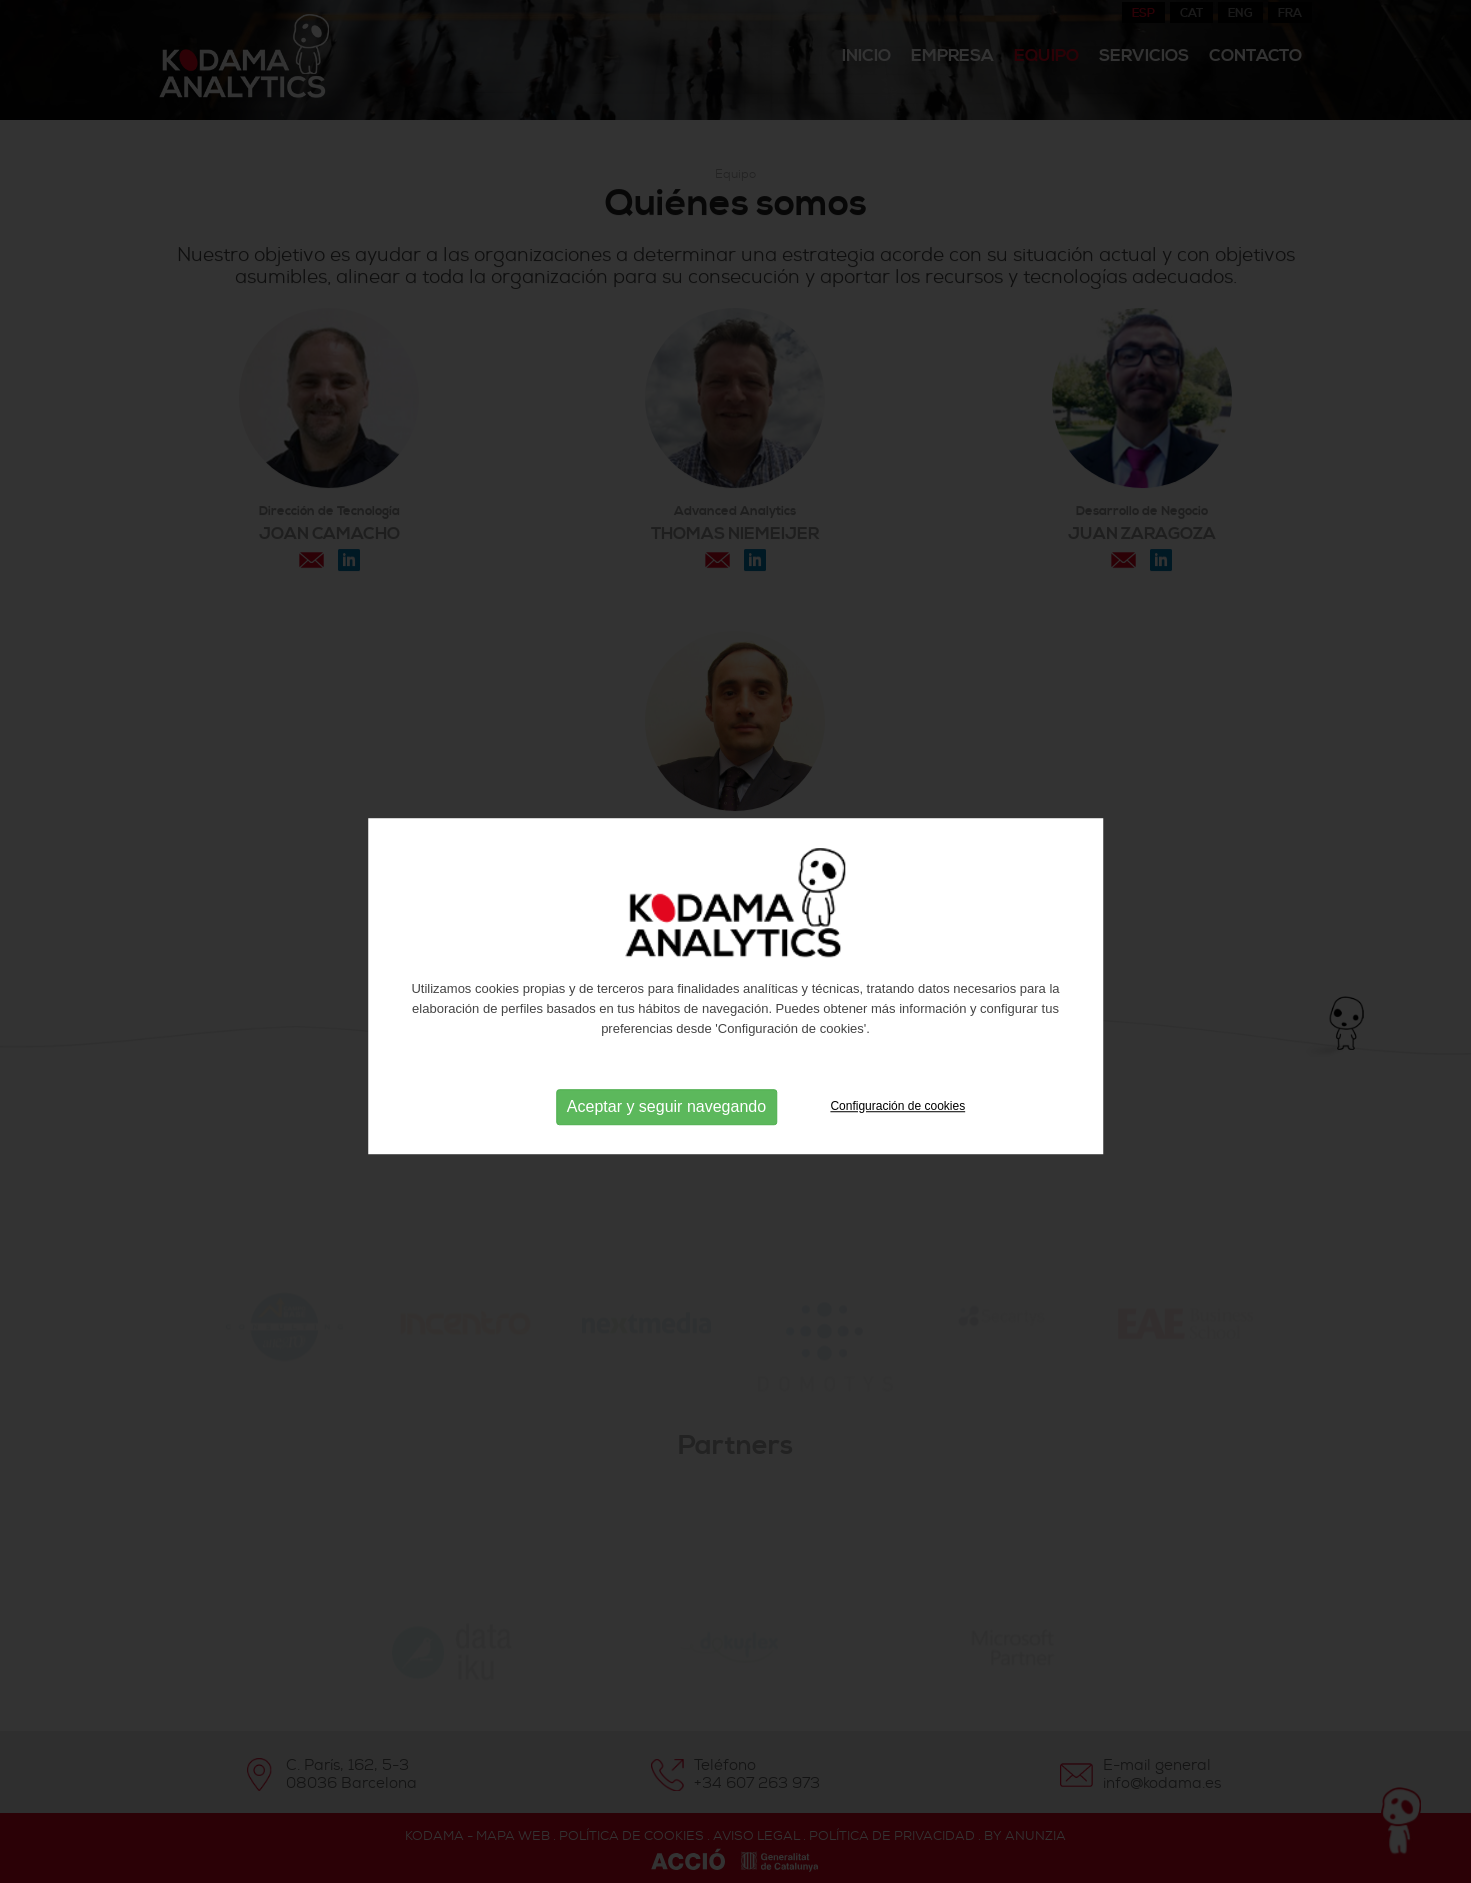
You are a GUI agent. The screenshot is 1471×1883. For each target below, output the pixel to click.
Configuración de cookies (897, 1137)
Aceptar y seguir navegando (666, 1137)
